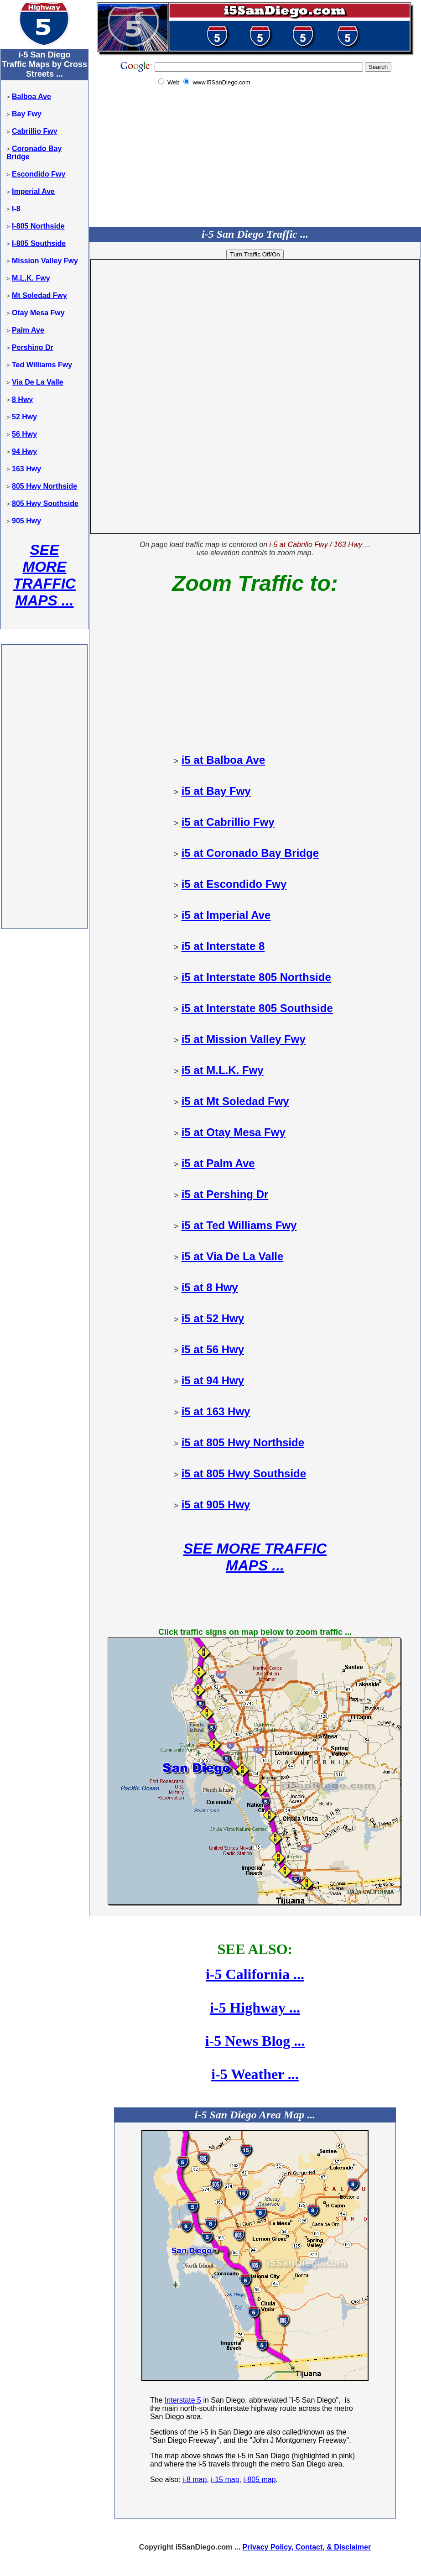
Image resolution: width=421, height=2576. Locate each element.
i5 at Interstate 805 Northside (256, 977)
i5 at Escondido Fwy (234, 884)
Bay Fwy (27, 114)
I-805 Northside (38, 226)
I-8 (16, 209)
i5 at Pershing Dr (225, 1194)
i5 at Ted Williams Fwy (239, 1225)
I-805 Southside (39, 243)
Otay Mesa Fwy (38, 313)
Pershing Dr (32, 347)
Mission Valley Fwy (45, 261)
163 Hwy (26, 469)
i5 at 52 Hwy (213, 1318)
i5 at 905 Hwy (216, 1504)
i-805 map (259, 2479)
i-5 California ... (255, 1974)
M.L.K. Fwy (31, 278)
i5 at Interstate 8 (223, 946)
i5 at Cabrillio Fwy (228, 822)
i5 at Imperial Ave (226, 915)
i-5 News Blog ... (255, 2041)
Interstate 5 (183, 2400)
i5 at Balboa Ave (223, 760)
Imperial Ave (33, 191)
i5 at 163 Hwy (216, 1411)
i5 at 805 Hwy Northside (243, 1442)
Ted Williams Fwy (42, 365)
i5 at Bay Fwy (216, 791)
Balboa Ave (31, 96)
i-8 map (194, 2479)
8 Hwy (22, 399)
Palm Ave (28, 330)
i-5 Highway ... (255, 2007)
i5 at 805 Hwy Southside (244, 1473)
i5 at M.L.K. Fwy (223, 1070)
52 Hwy (24, 417)
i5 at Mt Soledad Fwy (235, 1101)
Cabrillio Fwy (34, 131)
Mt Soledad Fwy (39, 295)
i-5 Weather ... (255, 2074)
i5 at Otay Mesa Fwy (234, 1132)
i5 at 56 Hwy (213, 1349)
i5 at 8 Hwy (210, 1287)
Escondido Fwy (38, 174)
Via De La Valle (37, 382)
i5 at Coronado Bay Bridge (250, 853)
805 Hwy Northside (44, 486)
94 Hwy (24, 451)
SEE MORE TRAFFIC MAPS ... (44, 575)
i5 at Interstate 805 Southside (257, 1008)
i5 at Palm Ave (218, 1163)
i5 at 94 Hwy (213, 1380)
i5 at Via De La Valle (233, 1256)
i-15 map (225, 2479)
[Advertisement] (44, 789)
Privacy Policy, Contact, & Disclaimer (307, 2547)
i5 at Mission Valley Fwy (244, 1039)
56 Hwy (24, 434)
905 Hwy (26, 521)
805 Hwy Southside (45, 503)
